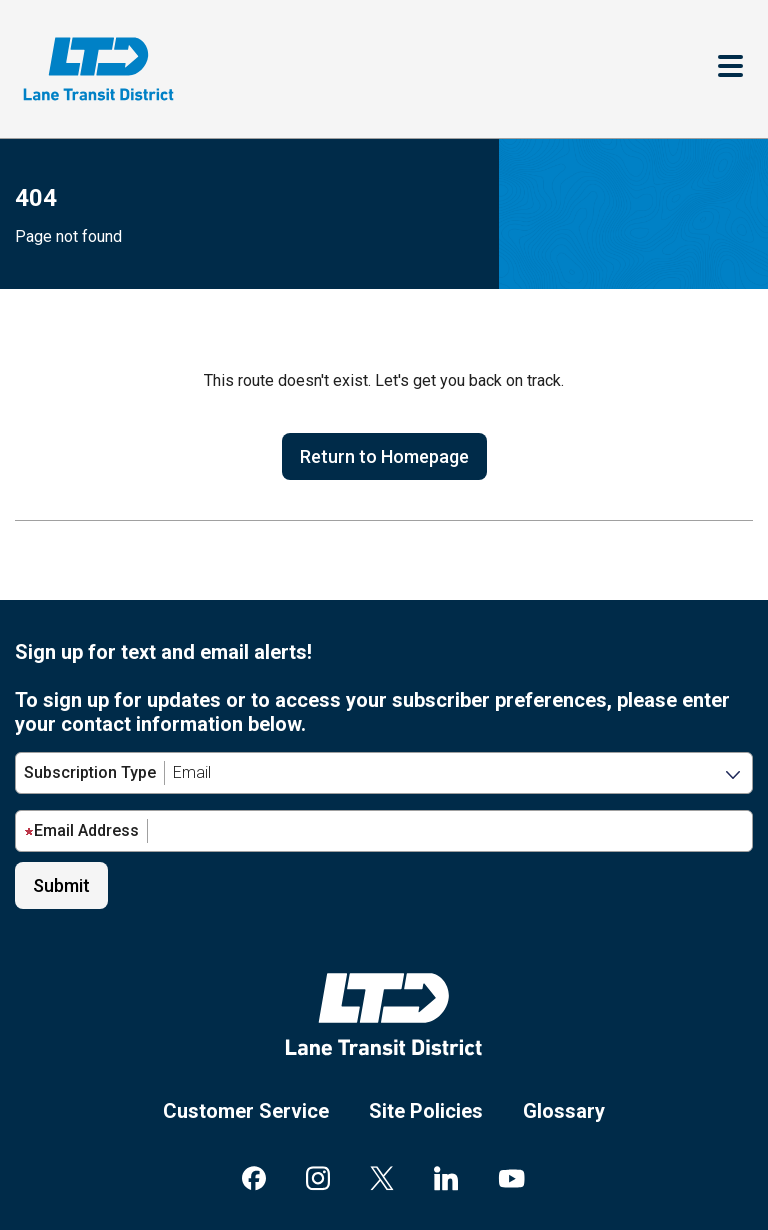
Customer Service (246, 1111)
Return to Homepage (384, 456)
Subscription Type (90, 772)
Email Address (81, 830)
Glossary (564, 1111)
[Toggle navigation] (730, 68)
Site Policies (426, 1111)
